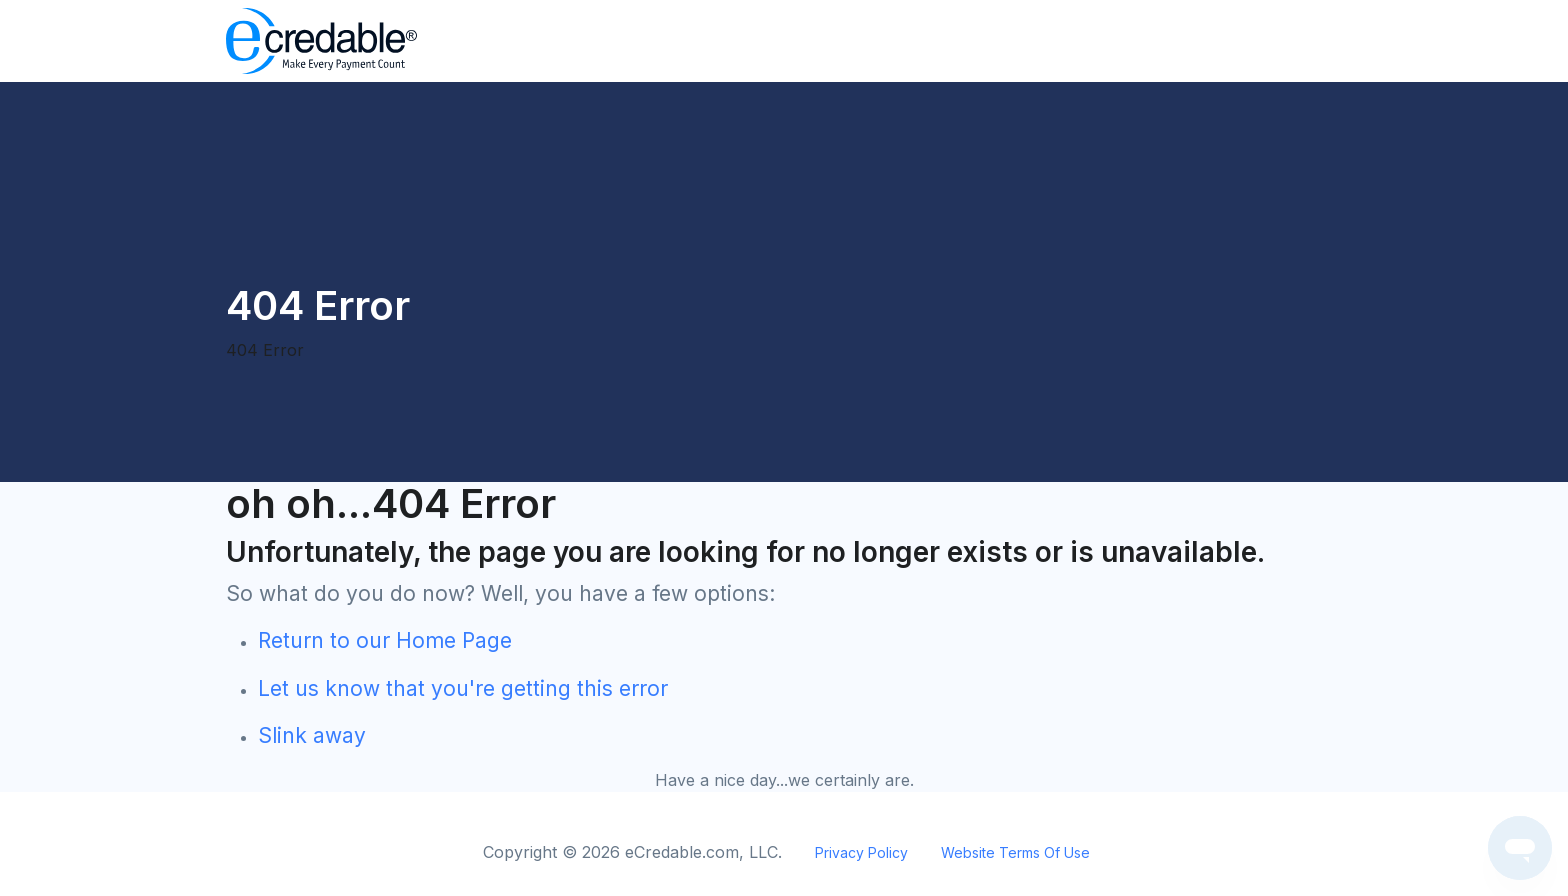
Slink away (312, 735)
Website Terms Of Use (1015, 852)
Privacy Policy (861, 852)
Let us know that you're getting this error (463, 688)
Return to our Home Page (385, 640)
